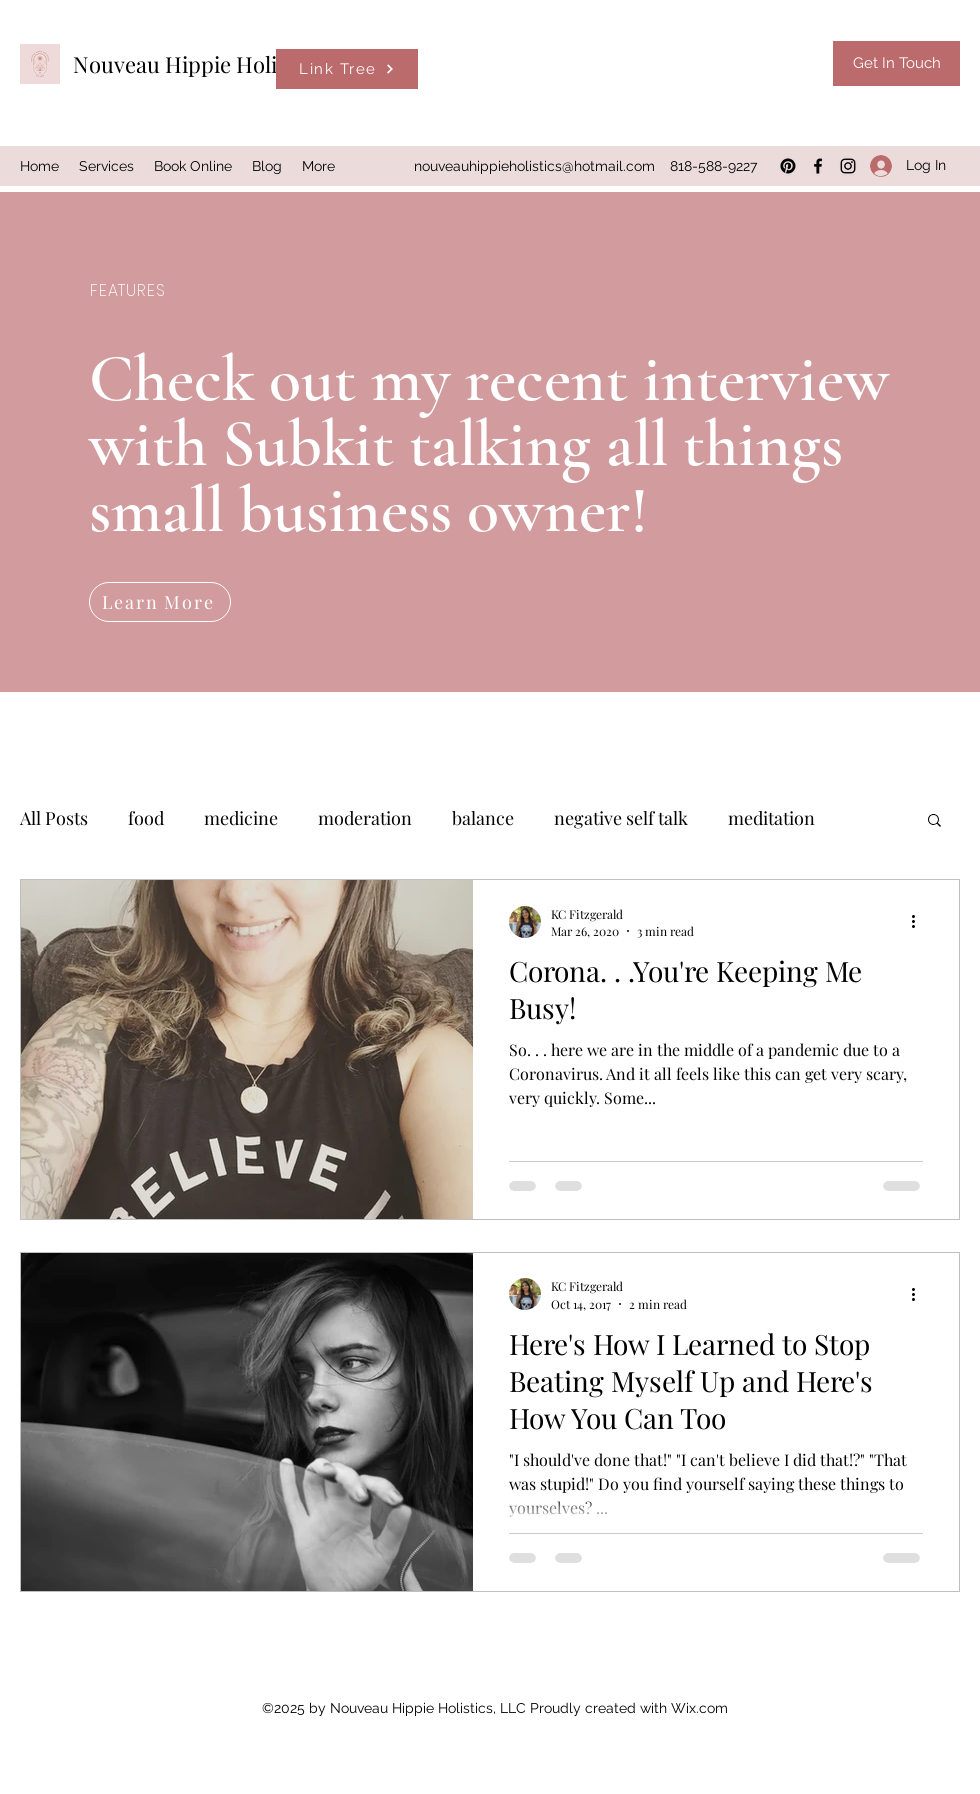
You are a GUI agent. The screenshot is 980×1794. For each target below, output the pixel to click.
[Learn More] (160, 602)
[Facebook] (818, 166)
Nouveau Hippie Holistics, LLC (223, 64)
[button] (934, 821)
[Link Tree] (347, 69)
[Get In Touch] (896, 63)
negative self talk (621, 818)
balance (483, 818)
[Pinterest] (788, 166)
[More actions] (920, 922)
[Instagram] (848, 166)
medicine (241, 818)
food (146, 818)
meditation (771, 818)
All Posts (54, 818)
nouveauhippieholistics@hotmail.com (534, 166)
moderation (365, 818)
